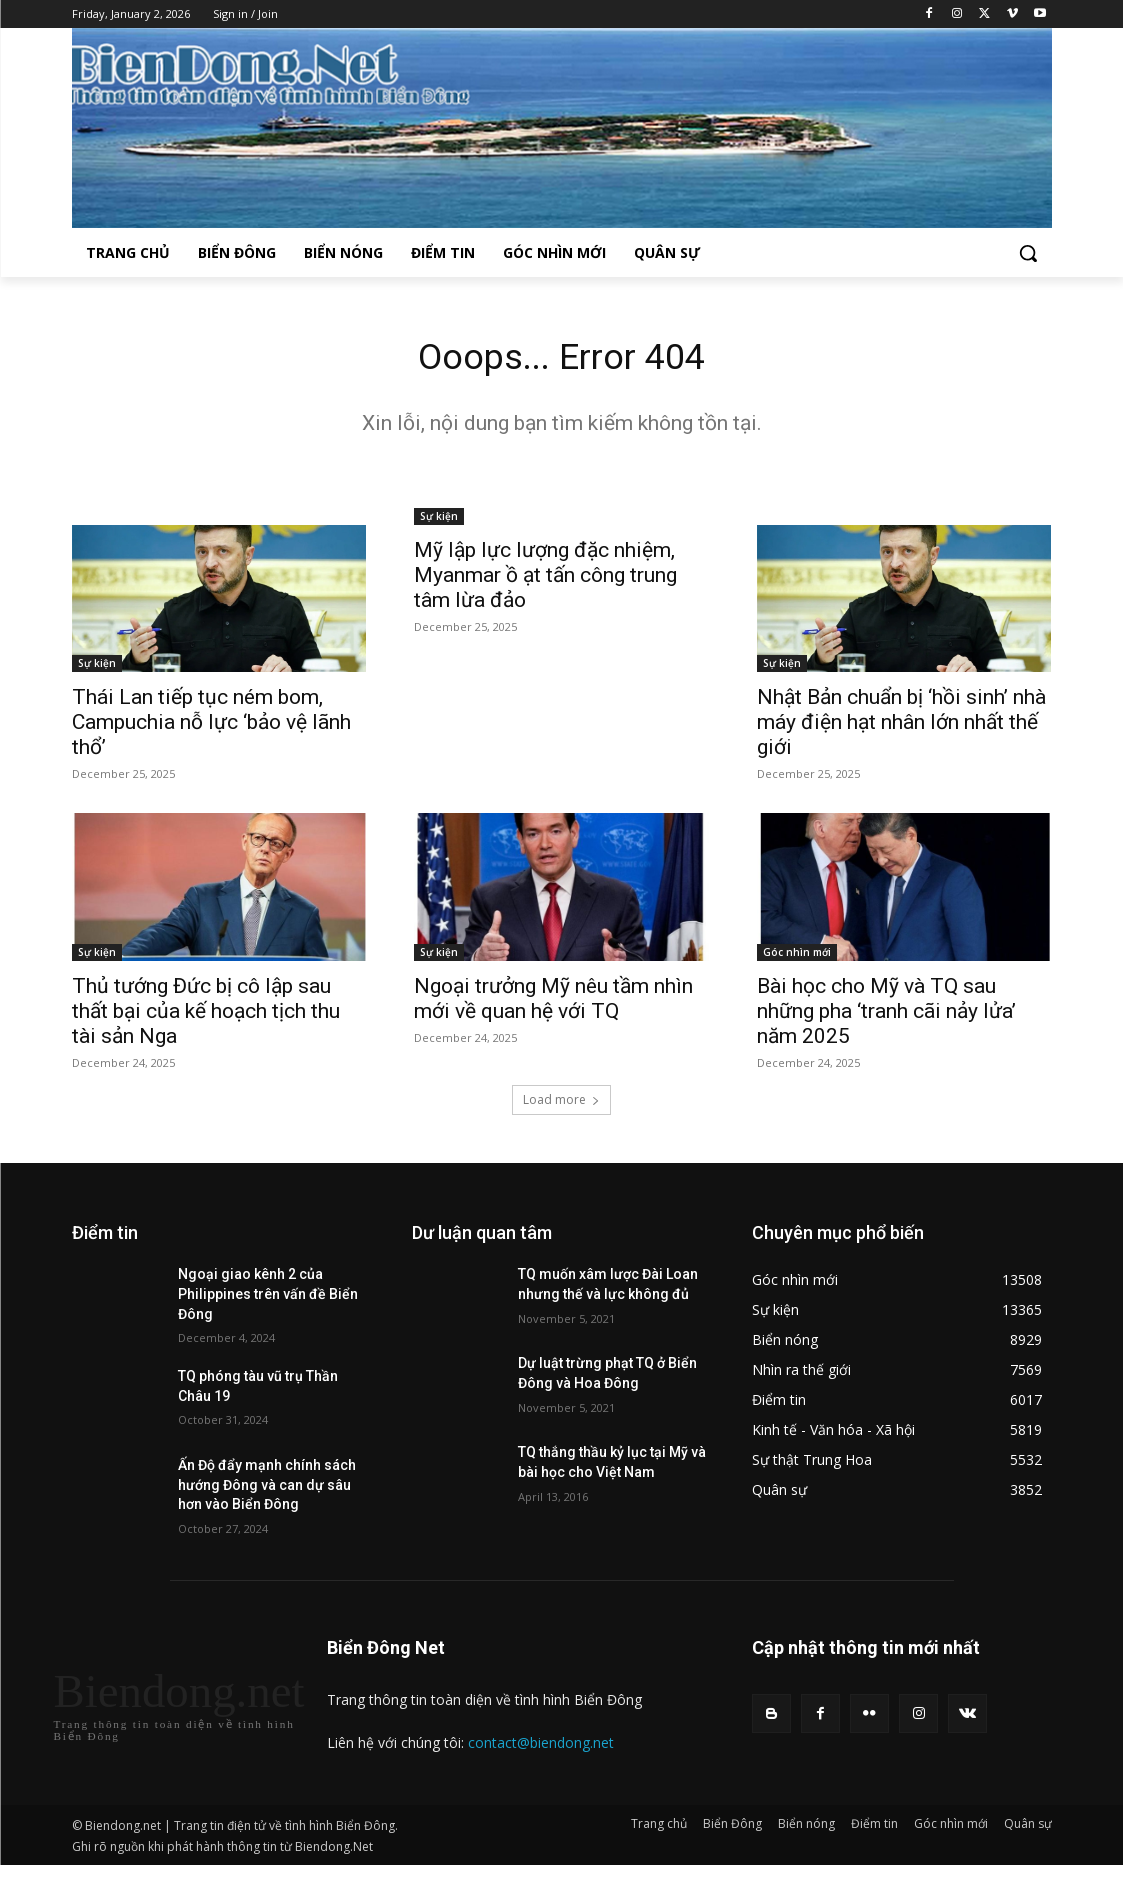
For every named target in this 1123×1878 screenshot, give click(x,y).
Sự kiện (97, 668)
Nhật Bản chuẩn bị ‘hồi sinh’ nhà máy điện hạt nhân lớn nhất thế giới (901, 727)
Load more (561, 1105)
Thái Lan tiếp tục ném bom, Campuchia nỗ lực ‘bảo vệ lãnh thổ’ (211, 727)
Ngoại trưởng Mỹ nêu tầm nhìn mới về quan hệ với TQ (553, 1003)
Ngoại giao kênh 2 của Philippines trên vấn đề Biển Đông (268, 1299)
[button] (1028, 253)
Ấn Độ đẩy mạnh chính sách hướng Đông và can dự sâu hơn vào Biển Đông (267, 1490)
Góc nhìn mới (797, 957)
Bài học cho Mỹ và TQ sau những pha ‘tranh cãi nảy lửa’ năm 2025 (886, 1016)
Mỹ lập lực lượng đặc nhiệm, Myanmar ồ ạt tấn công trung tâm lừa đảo (545, 580)
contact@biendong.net (541, 1748)
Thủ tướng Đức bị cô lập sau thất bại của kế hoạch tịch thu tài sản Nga (206, 1016)
